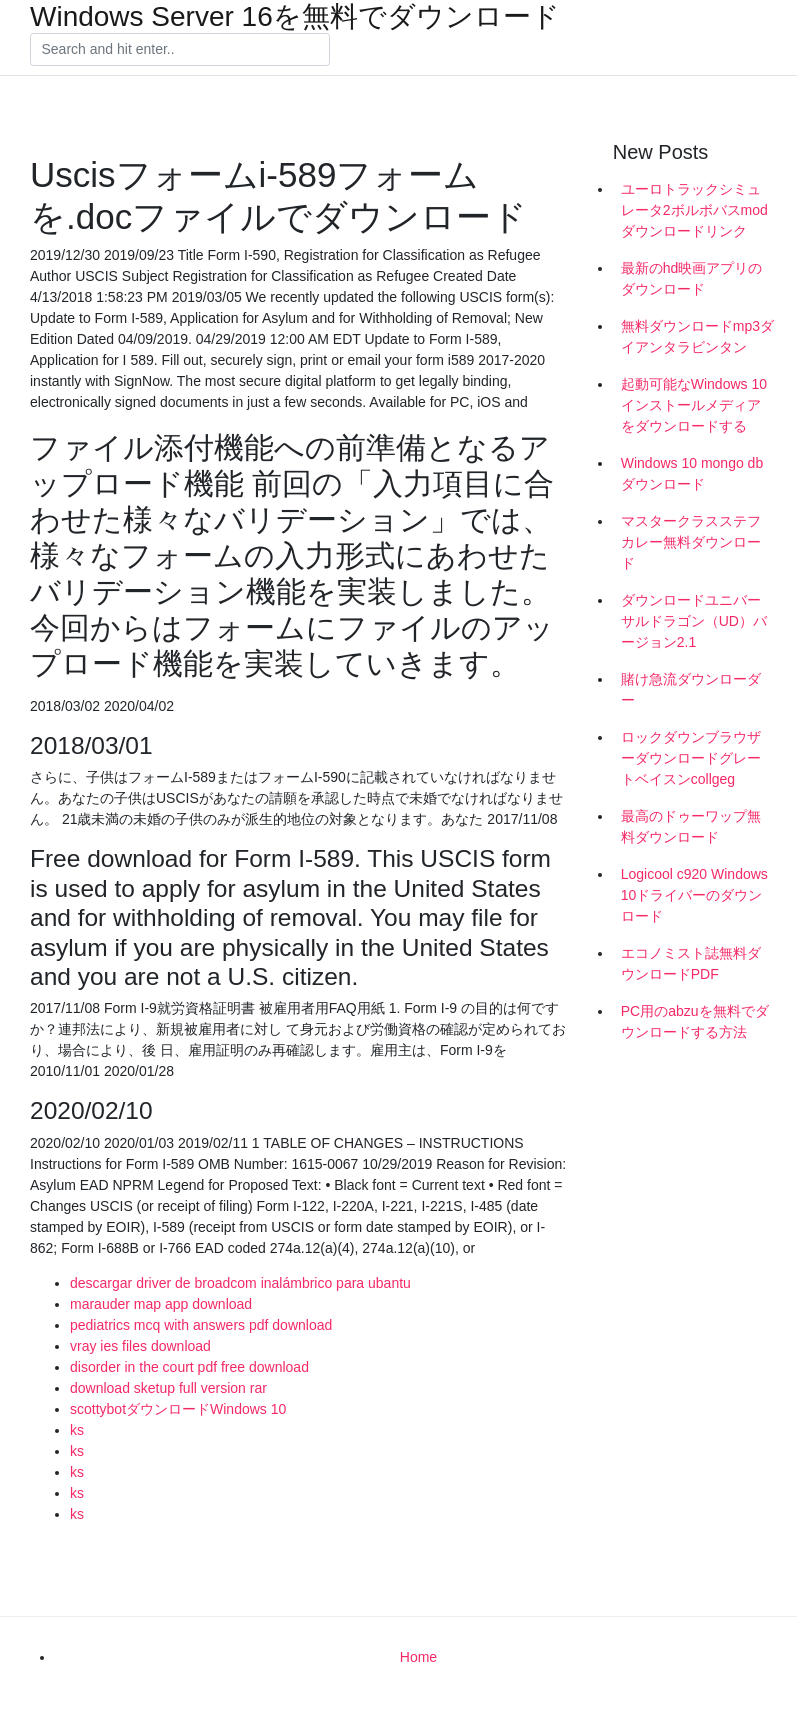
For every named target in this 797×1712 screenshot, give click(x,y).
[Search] (180, 50)
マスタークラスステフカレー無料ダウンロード (691, 542)
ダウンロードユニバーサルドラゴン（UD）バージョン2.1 (694, 621)
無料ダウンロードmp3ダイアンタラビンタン (697, 336)
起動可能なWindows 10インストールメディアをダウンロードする (694, 405)
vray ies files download (140, 1346)
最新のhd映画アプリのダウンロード (692, 278)
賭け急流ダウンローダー (691, 689)
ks (77, 1430)
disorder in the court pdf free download (189, 1367)
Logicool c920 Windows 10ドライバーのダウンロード (694, 895)
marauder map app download (161, 1304)
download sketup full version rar (168, 1388)
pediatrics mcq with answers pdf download (201, 1325)
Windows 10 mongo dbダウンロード (692, 473)
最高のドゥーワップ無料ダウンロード (691, 826)
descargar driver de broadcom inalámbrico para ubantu (240, 1283)
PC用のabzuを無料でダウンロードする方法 (695, 1021)
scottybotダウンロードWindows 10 (178, 1409)
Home (418, 1657)
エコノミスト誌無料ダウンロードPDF (691, 963)
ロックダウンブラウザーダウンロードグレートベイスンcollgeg (691, 758)
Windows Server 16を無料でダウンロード (295, 17)
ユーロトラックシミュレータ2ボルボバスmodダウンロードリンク (694, 210)
